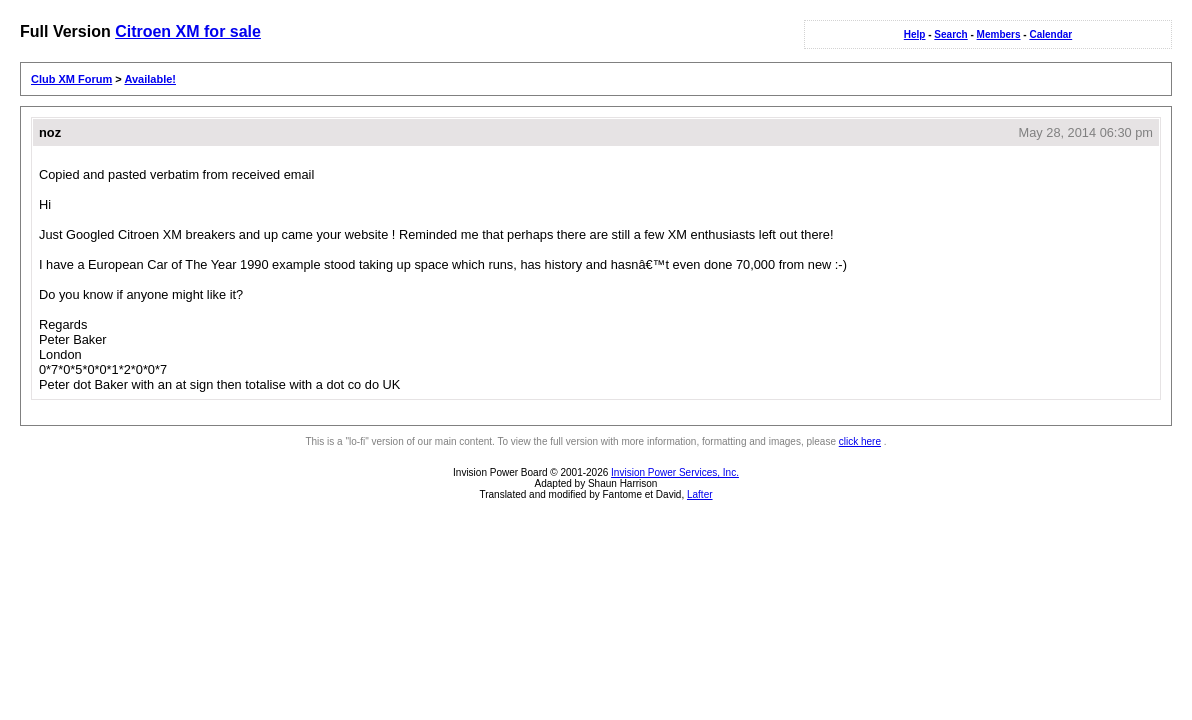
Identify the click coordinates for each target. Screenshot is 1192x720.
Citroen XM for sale (188, 31)
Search (950, 34)
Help (915, 34)
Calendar (1050, 34)
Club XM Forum (71, 79)
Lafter (700, 494)
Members (999, 34)
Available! (150, 79)
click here (860, 441)
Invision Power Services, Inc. (675, 472)
